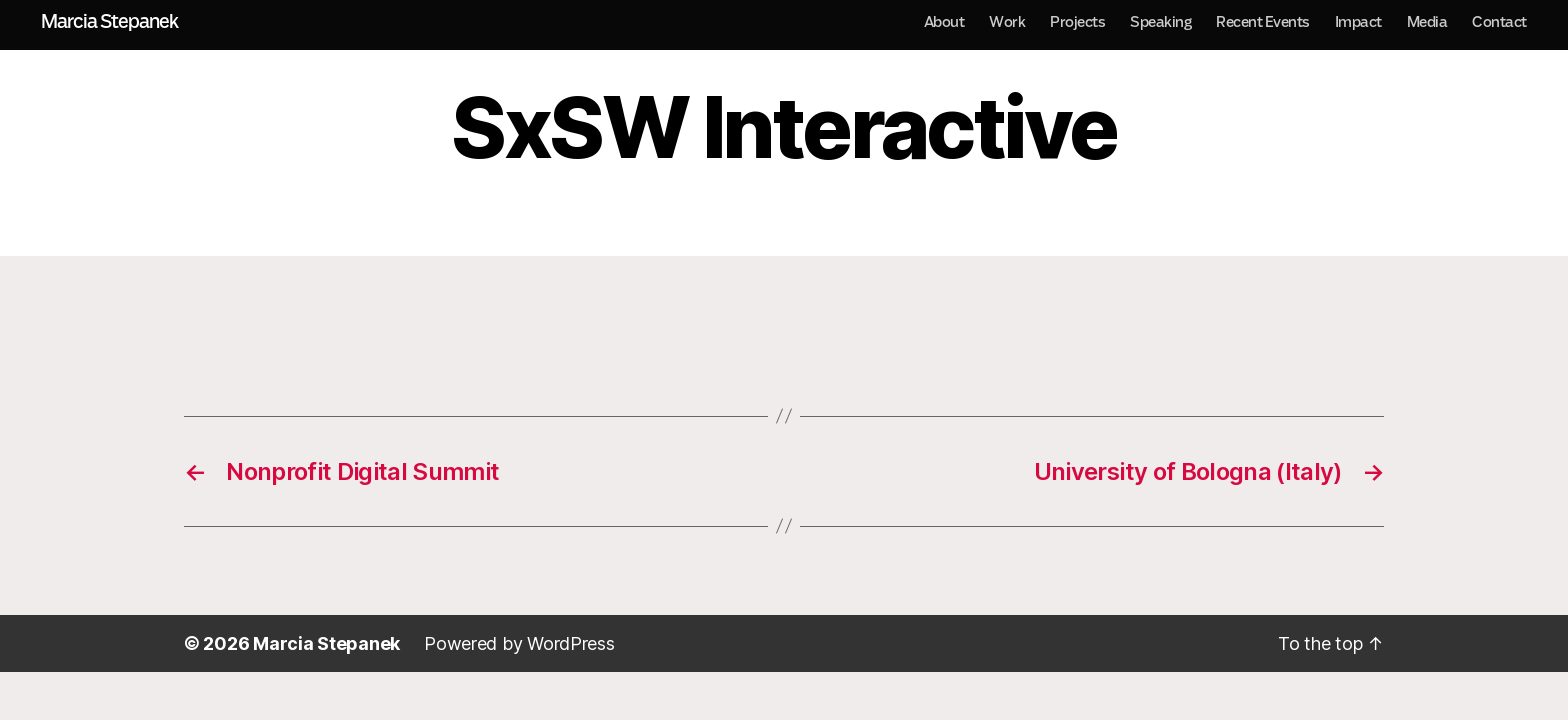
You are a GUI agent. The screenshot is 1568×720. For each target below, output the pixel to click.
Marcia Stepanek (109, 22)
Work (1007, 22)
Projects (1077, 22)
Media (1427, 22)
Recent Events (1263, 22)
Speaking (1160, 22)
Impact (1358, 22)
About (944, 22)
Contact (1499, 22)
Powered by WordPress (519, 643)
